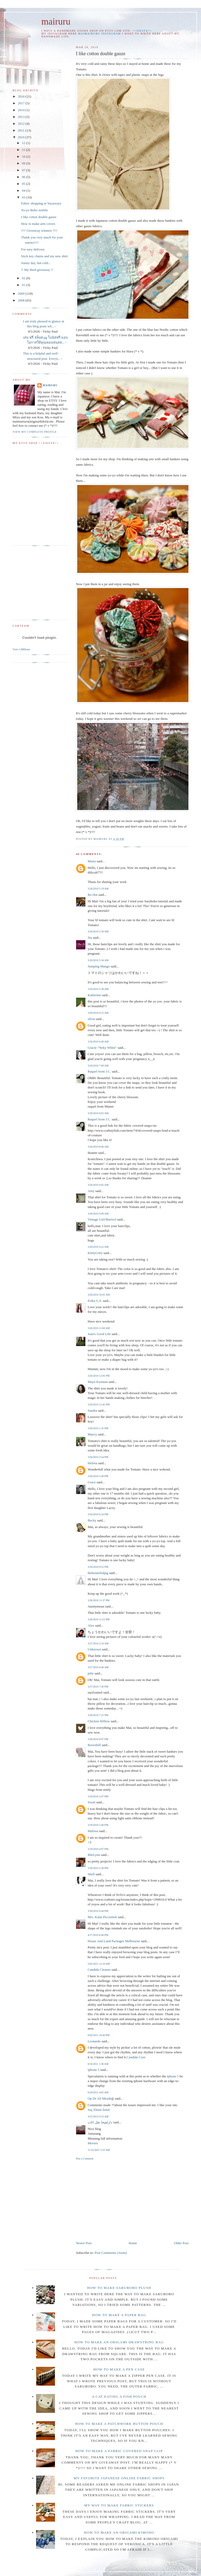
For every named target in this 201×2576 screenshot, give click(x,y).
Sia (90, 937)
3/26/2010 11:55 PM (98, 1619)
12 (24, 143)
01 (24, 285)
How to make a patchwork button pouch (119, 2424)
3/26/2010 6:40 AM (98, 1041)
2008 (21, 300)
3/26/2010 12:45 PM (99, 1404)
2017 (21, 103)
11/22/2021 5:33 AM (99, 2149)
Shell (91, 1874)
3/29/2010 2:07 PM (98, 1796)
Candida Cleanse (99, 1969)
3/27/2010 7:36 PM (98, 1686)
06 (24, 177)
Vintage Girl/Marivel (102, 1219)
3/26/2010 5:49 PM (98, 1476)
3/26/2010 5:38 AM (98, 989)
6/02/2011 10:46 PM (98, 2035)
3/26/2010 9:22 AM (98, 1246)
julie (91, 1673)
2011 (21, 130)
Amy (91, 1191)
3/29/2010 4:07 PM (98, 1849)
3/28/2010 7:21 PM (98, 1715)
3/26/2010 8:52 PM (98, 1566)
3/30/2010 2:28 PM (98, 1868)
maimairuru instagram (99, 33)
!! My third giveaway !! (37, 270)
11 (24, 150)
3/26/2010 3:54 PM (98, 1457)
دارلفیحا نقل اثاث (100, 2122)
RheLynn (94, 1855)
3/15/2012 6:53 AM (98, 2116)
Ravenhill (94, 1745)
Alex (91, 1625)
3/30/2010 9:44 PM (98, 1911)
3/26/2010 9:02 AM (98, 1184)
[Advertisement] (120, 2200)
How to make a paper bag (119, 2315)
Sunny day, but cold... (36, 263)
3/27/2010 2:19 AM (98, 1643)
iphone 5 (93, 2070)
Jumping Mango (99, 966)
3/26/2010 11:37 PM (98, 1600)
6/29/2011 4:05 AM (98, 2092)
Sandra (92, 1410)
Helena (92, 1463)
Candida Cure (136, 2057)
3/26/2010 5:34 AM (98, 960)
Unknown (94, 1649)
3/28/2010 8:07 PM (98, 1739)
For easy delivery (32, 249)
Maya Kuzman (98, 1382)
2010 (21, 137)
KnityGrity (95, 1253)
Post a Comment (84, 2158)
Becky (92, 1520)
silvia (91, 1019)
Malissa (93, 1831)
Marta (92, 861)
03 (24, 197)
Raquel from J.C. (99, 1071)
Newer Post (84, 2243)
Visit (21, 649)
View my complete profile (35, 431)
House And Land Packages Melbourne (114, 1941)
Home (133, 2243)
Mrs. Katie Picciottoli (102, 1917)
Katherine (94, 995)
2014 (21, 110)
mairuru (55, 21)
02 (24, 278)
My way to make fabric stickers (119, 2505)
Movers (93, 2143)
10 (24, 156)
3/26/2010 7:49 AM (98, 1065)
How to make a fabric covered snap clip (119, 2451)
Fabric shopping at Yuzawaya (41, 203)
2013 (21, 117)
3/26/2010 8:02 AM (98, 1113)
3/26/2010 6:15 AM (98, 1012)
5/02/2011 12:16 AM (99, 1963)
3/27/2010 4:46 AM (98, 1667)
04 (24, 190)
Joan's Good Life (99, 1334)
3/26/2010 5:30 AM (98, 931)
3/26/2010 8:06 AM (98, 1146)
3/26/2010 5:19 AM (98, 888)
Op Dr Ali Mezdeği (101, 2098)
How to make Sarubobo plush (119, 2288)
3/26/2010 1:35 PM (98, 1428)
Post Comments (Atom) (110, 2253)
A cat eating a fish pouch (119, 2396)
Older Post (181, 2243)
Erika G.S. (95, 1301)
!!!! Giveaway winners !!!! (39, 230)
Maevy (92, 1434)
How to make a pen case (119, 2369)
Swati (92, 1802)
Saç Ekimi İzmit (99, 2110)
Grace (92, 1482)
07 (24, 170)
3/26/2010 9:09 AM (98, 1213)
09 (24, 163)
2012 (21, 124)
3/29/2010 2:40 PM (98, 1824)
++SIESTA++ (142, 30)
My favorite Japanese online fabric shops (119, 2478)
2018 (21, 96)
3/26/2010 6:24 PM (98, 1514)
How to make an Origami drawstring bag (119, 2342)
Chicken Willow (99, 1721)
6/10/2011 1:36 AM (98, 2063)
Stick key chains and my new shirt (44, 256)
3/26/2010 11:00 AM (99, 1328)
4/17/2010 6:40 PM (98, 1935)
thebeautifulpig (98, 1573)
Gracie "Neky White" (102, 1048)
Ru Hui (93, 895)
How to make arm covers (38, 224)
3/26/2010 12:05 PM (99, 1375)
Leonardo (94, 2041)
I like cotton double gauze (38, 217)
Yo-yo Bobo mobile (34, 210)
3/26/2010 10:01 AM (99, 1294)
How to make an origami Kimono (119, 2532)
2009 (21, 293)
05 (24, 184)
